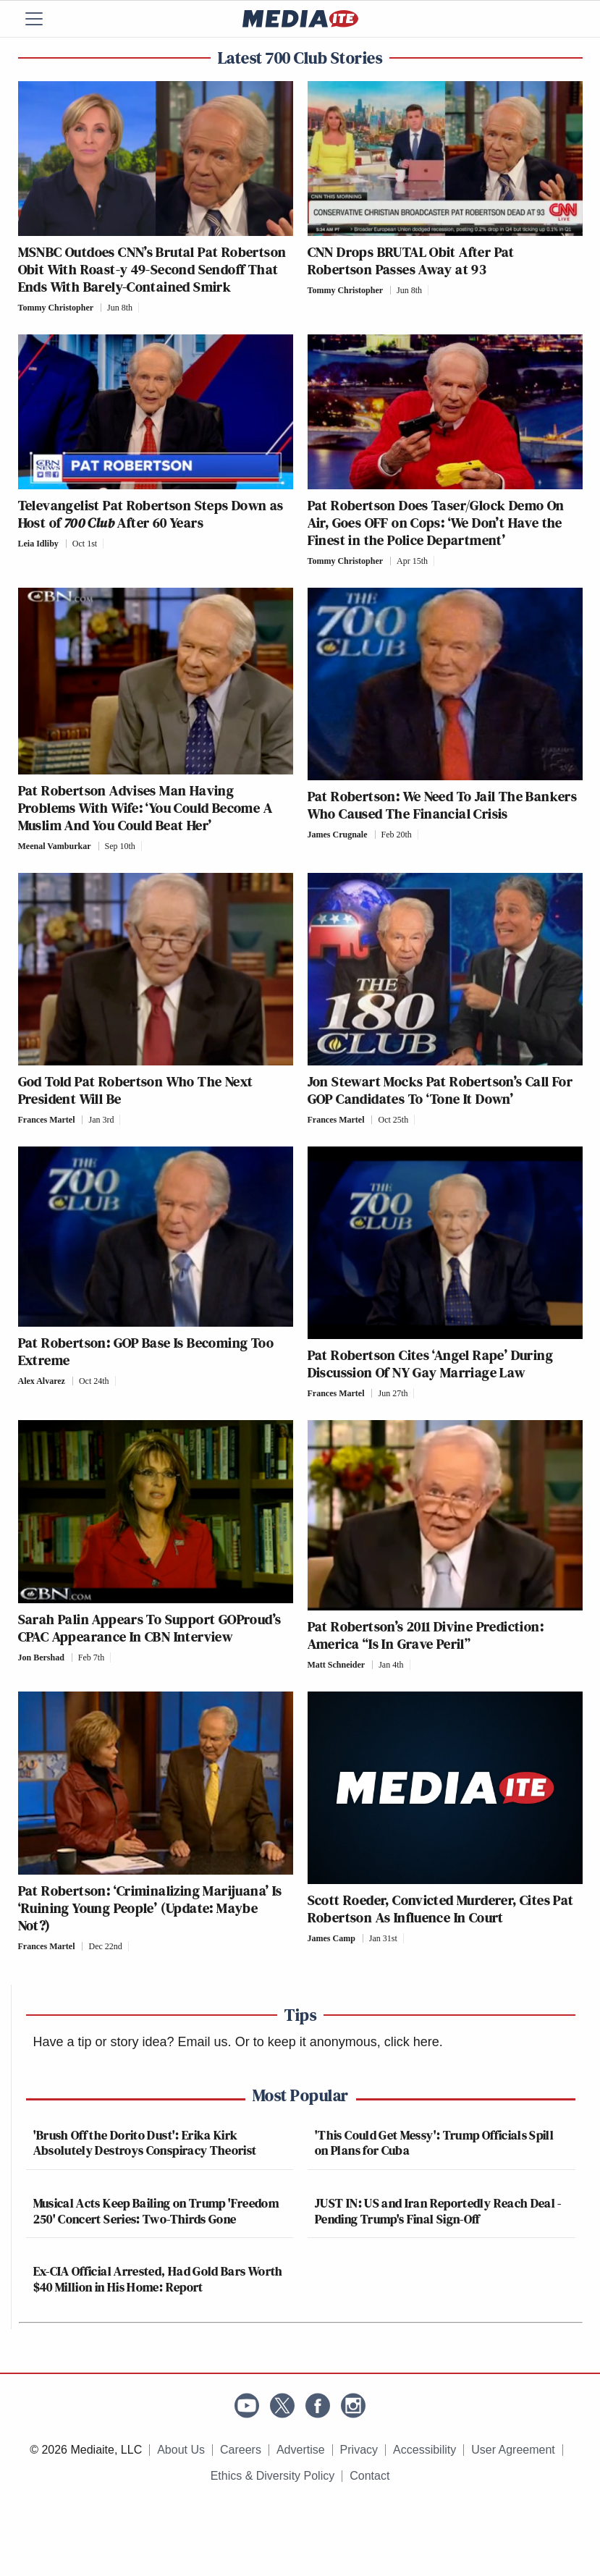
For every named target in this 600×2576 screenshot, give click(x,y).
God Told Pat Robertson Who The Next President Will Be (135, 1090)
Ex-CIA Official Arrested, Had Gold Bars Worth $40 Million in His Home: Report (158, 2279)
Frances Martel (46, 1120)
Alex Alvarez (41, 1381)
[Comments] (143, 308)
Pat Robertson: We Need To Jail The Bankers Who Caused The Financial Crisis (443, 805)
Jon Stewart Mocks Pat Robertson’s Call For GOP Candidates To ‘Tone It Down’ (440, 1090)
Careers (240, 2450)
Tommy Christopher (56, 308)
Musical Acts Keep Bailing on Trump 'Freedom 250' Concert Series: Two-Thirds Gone (156, 2211)
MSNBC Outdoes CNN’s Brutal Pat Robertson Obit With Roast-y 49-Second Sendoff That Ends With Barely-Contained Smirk (152, 269)
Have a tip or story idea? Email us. (132, 2042)
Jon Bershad (41, 1657)
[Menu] (43, 19)
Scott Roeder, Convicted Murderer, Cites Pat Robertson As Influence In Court (441, 1908)
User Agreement (513, 2450)
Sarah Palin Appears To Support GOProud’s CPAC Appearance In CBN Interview (150, 1628)
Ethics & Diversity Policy (273, 2476)
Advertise (300, 2450)
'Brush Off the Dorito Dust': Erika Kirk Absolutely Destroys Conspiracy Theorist (145, 2143)
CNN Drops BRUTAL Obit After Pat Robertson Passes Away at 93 (411, 260)
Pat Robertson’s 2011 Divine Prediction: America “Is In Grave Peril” (426, 1635)
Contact (369, 2476)
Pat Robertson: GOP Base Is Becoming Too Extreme (146, 1351)
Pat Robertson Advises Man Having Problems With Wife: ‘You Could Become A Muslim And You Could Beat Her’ (145, 807)
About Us (181, 2450)
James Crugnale (338, 834)
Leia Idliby (38, 544)
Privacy (359, 2450)
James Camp (331, 1938)
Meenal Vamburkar (54, 846)
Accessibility (424, 2450)
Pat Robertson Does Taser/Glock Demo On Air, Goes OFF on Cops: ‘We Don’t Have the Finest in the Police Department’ (436, 522)
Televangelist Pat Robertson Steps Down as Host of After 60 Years (151, 514)
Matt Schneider (337, 1665)
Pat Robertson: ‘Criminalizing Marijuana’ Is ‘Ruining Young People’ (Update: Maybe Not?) (150, 1907)
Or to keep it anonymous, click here (337, 2042)
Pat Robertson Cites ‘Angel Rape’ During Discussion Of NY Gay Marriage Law (431, 1363)
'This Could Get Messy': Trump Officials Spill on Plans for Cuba (434, 2143)
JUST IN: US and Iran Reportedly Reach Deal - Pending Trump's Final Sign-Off (438, 2211)
